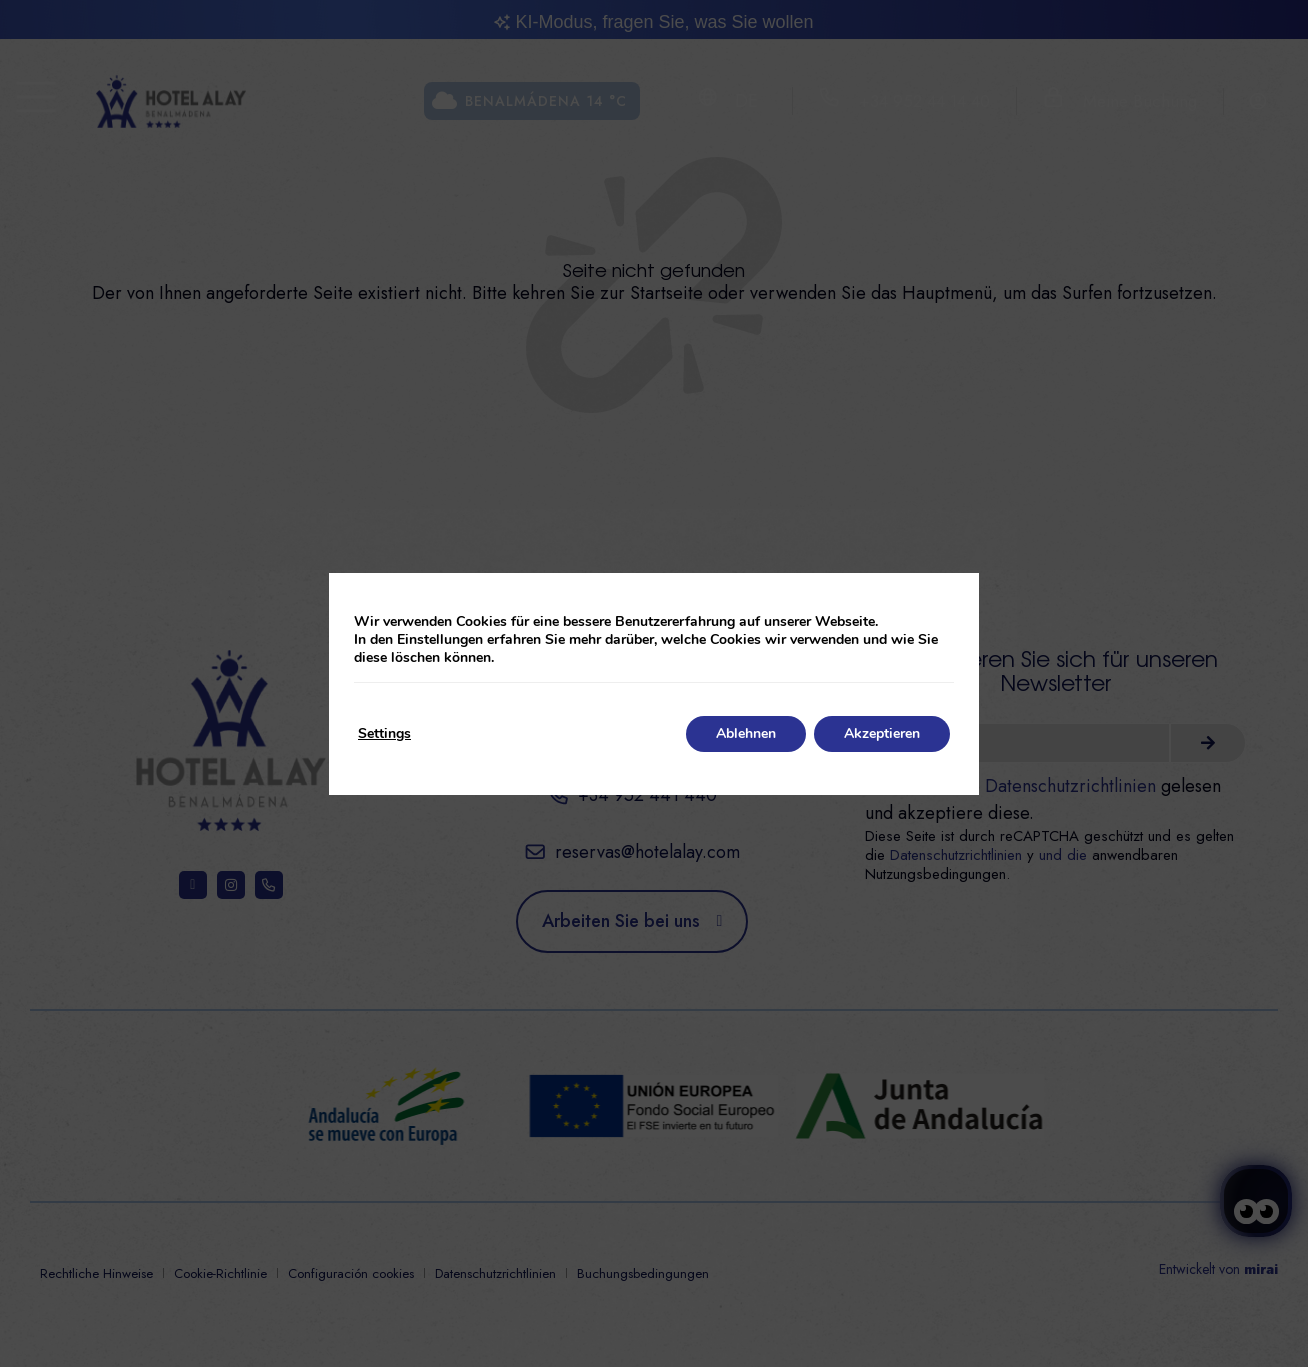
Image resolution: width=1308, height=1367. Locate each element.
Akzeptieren (882, 733)
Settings (384, 733)
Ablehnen (746, 733)
